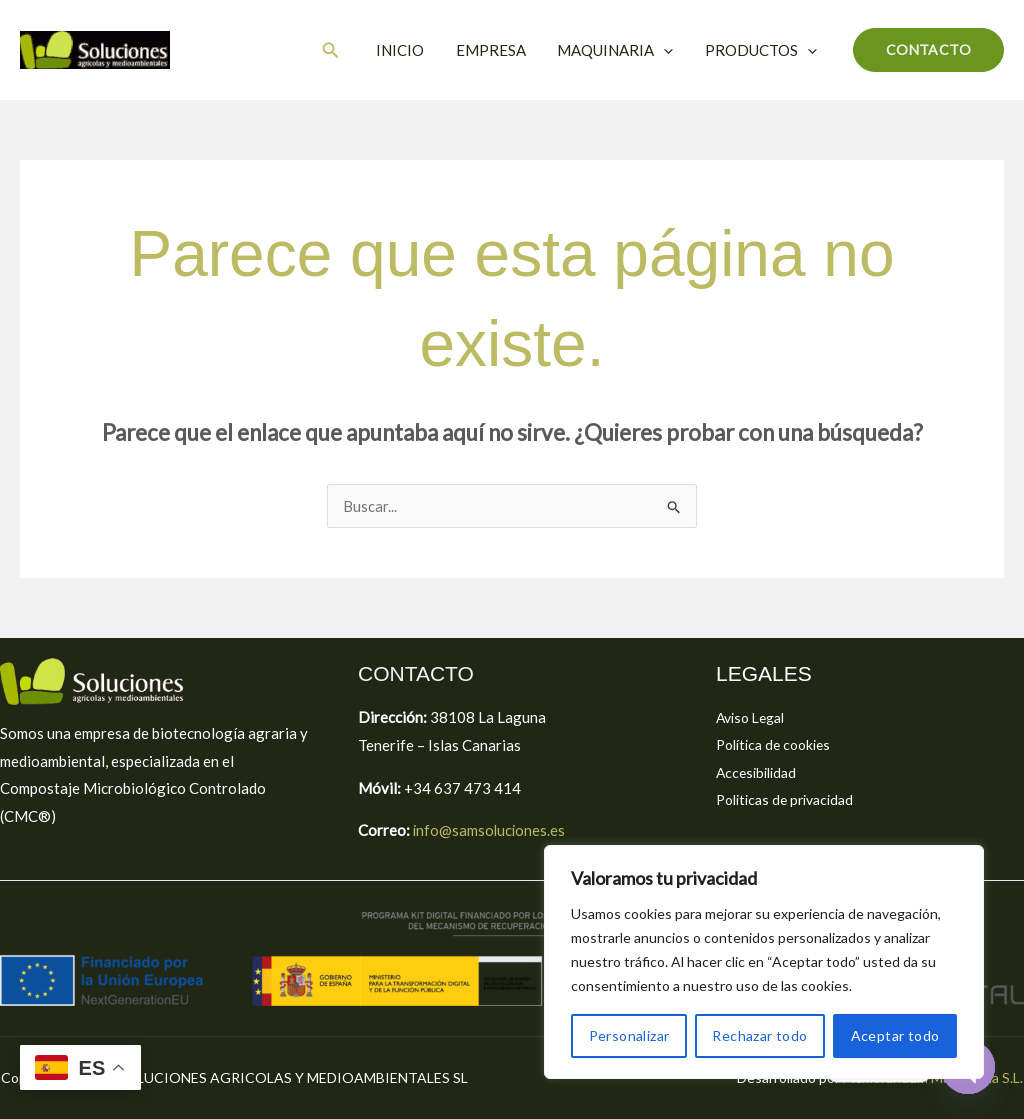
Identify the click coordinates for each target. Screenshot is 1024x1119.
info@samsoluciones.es (489, 830)
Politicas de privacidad (791, 800)
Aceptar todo (895, 1035)
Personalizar (629, 1035)
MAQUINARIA (618, 50)
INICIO (406, 50)
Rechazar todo (759, 1035)
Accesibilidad (759, 773)
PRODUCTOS (762, 50)
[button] (338, 50)
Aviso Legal (754, 717)
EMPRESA (495, 50)
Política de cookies (778, 745)
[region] (764, 962)
